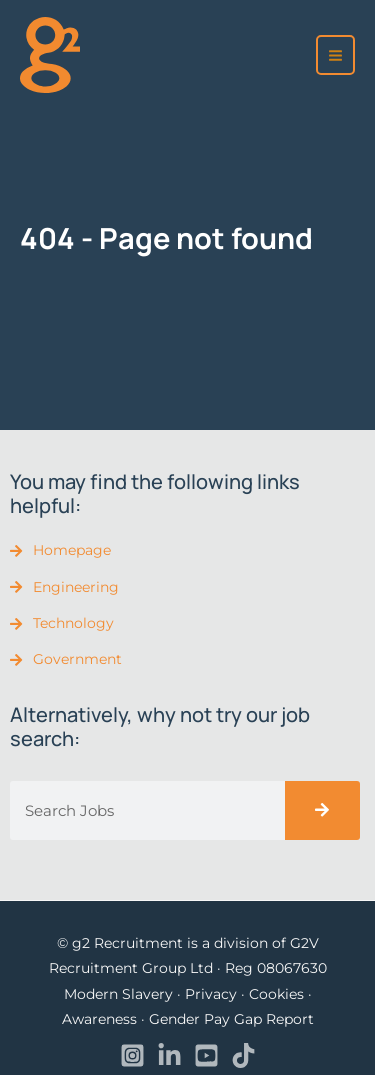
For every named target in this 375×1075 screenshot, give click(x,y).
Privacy (211, 994)
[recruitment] (50, 54)
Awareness (99, 1019)
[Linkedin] (169, 1055)
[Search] (322, 810)
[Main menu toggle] (336, 55)
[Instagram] (132, 1055)
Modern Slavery (118, 994)
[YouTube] (206, 1055)
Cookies (276, 994)
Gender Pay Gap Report (231, 1019)
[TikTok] (243, 1055)
